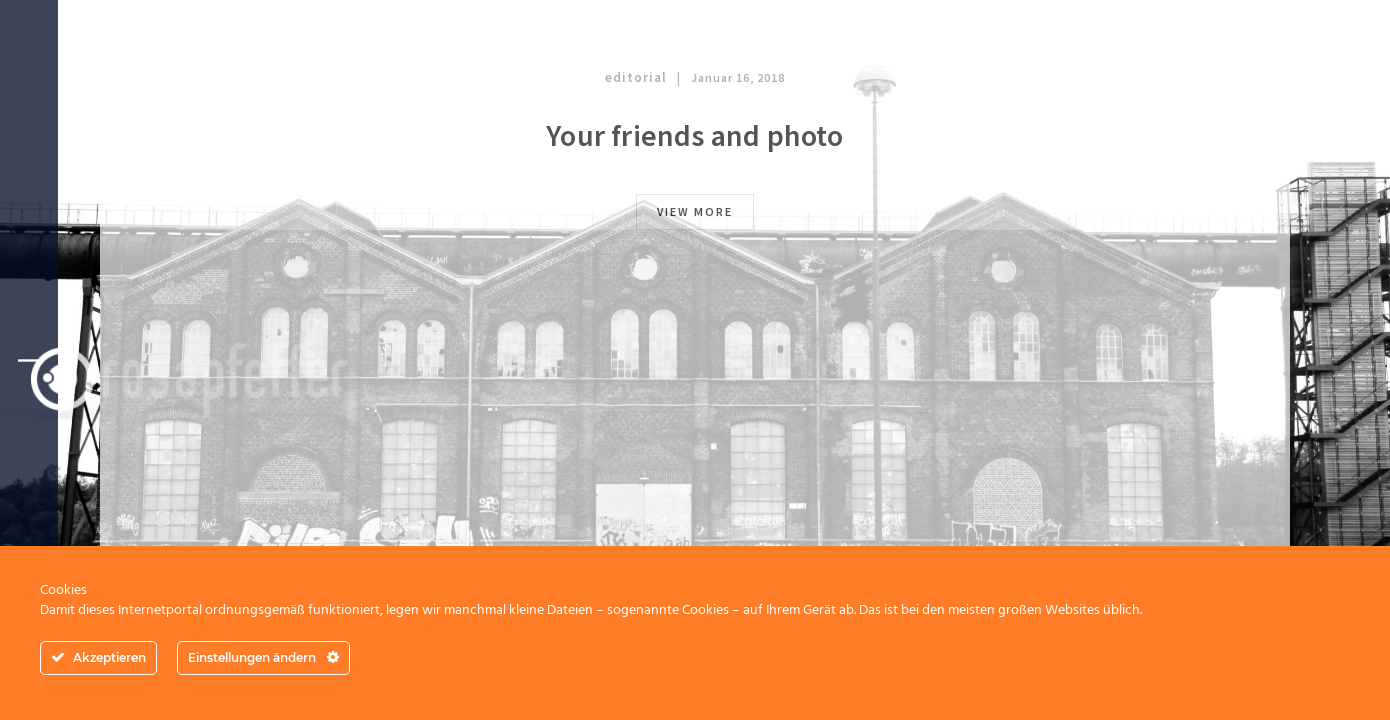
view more (695, 211)
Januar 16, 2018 (738, 77)
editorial (636, 77)
